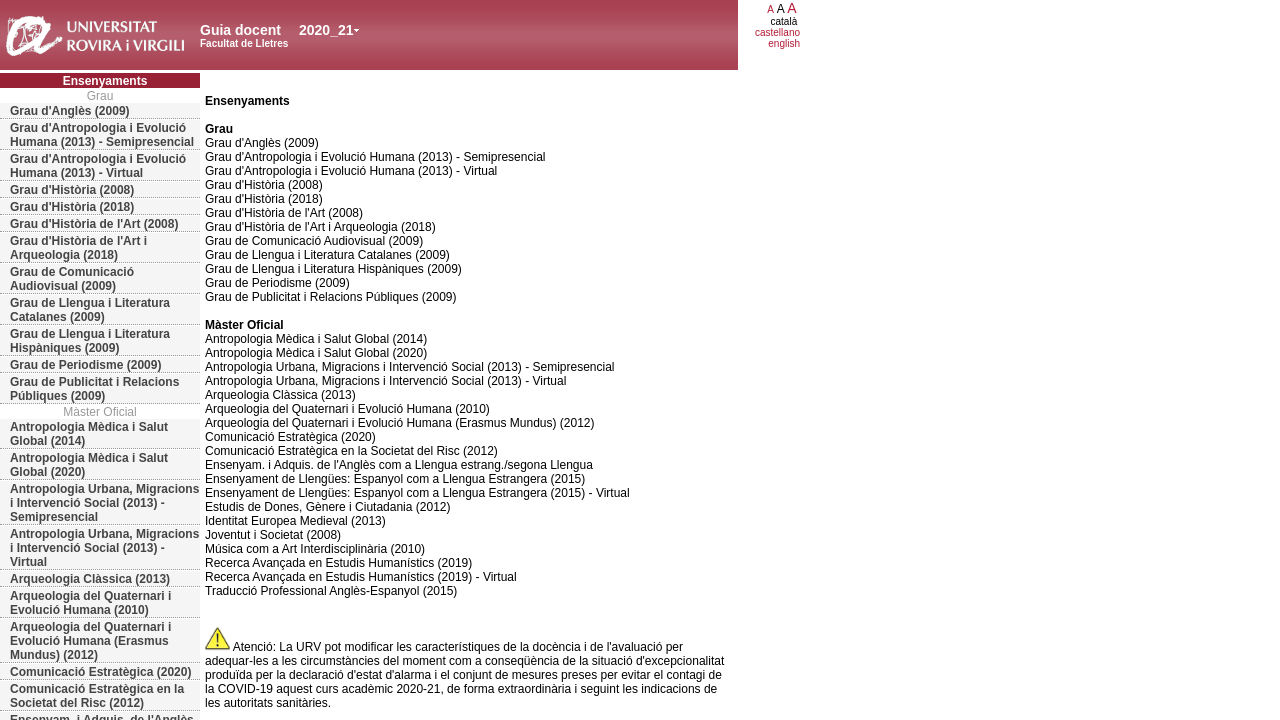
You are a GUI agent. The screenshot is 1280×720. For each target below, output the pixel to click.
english (784, 43)
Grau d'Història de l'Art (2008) (94, 224)
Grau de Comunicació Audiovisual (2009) (72, 279)
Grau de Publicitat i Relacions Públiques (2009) (94, 389)
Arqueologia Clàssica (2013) (90, 579)
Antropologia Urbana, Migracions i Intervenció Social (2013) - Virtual (104, 548)
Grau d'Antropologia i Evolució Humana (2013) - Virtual (98, 166)
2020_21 (326, 30)
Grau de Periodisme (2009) (85, 365)
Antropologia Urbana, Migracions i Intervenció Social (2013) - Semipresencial (104, 503)
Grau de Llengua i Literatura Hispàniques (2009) (90, 341)
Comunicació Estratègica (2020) (100, 672)
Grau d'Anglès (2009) (70, 111)
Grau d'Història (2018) (72, 207)
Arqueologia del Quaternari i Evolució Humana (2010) (90, 603)
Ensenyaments (105, 81)
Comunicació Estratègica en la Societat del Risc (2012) (97, 696)
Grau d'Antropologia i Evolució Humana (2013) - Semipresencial (102, 135)
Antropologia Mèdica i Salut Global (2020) (89, 465)
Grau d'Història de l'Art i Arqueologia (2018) (78, 248)
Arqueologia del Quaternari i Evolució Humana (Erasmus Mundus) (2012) (90, 641)
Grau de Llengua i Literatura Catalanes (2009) (90, 310)
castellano (777, 32)
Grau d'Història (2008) (72, 190)
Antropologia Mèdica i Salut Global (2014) (89, 434)
